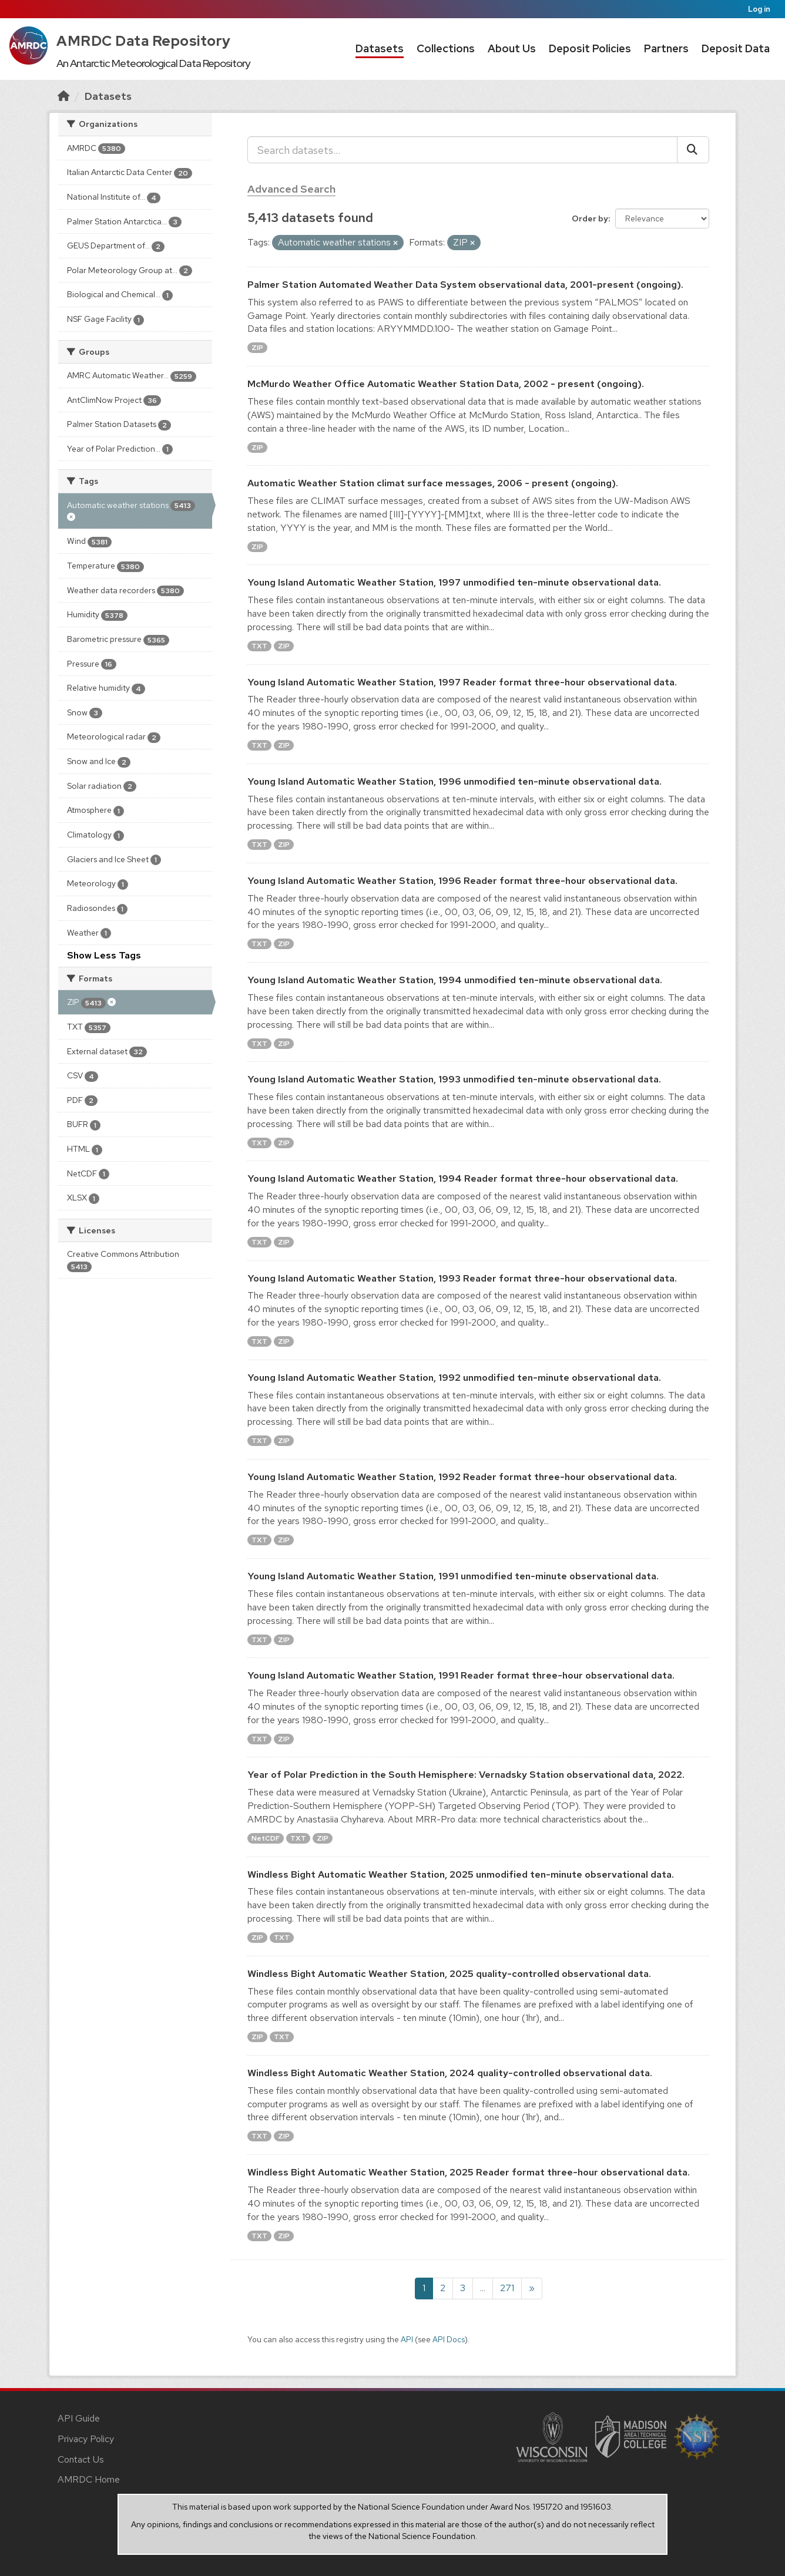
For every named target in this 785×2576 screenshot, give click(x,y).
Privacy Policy (86, 2439)
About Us (512, 48)
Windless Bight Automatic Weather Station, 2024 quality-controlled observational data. (449, 2073)
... (482, 2288)
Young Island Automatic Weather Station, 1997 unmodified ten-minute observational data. (454, 582)
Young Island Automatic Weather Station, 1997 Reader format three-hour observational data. (462, 682)
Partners (666, 48)
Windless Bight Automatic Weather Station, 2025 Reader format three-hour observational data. (468, 2172)
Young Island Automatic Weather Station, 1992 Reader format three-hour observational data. (462, 1477)
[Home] (63, 96)
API (407, 2339)
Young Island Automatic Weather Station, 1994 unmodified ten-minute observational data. (454, 980)
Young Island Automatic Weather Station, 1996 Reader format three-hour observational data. (462, 881)
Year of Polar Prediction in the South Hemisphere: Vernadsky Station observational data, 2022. (466, 1774)
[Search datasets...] (462, 149)
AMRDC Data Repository (143, 41)
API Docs (448, 2339)
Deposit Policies (590, 48)
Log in (759, 9)
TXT (259, 646)
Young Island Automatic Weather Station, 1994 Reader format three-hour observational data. (462, 1178)
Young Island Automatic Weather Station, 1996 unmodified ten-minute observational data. (454, 781)
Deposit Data (736, 48)
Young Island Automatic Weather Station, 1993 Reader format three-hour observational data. (462, 1278)
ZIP (257, 347)
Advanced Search (291, 189)
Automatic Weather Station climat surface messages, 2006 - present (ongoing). (432, 483)
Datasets (379, 48)
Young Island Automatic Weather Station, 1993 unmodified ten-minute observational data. (454, 1079)
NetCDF (265, 1838)
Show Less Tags (104, 955)
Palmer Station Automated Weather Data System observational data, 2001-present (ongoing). (465, 284)
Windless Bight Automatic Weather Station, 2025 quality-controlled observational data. (449, 1974)
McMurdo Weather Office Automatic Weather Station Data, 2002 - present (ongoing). (445, 384)
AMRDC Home (89, 2479)
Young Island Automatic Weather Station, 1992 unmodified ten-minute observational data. (454, 1377)
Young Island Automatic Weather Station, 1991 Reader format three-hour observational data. (461, 1675)
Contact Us (81, 2459)
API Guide (79, 2418)
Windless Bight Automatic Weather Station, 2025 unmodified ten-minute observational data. (460, 1874)
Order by (590, 218)
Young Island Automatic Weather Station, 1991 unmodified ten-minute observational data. (453, 1576)
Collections (446, 48)
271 (507, 2288)
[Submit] (693, 149)
